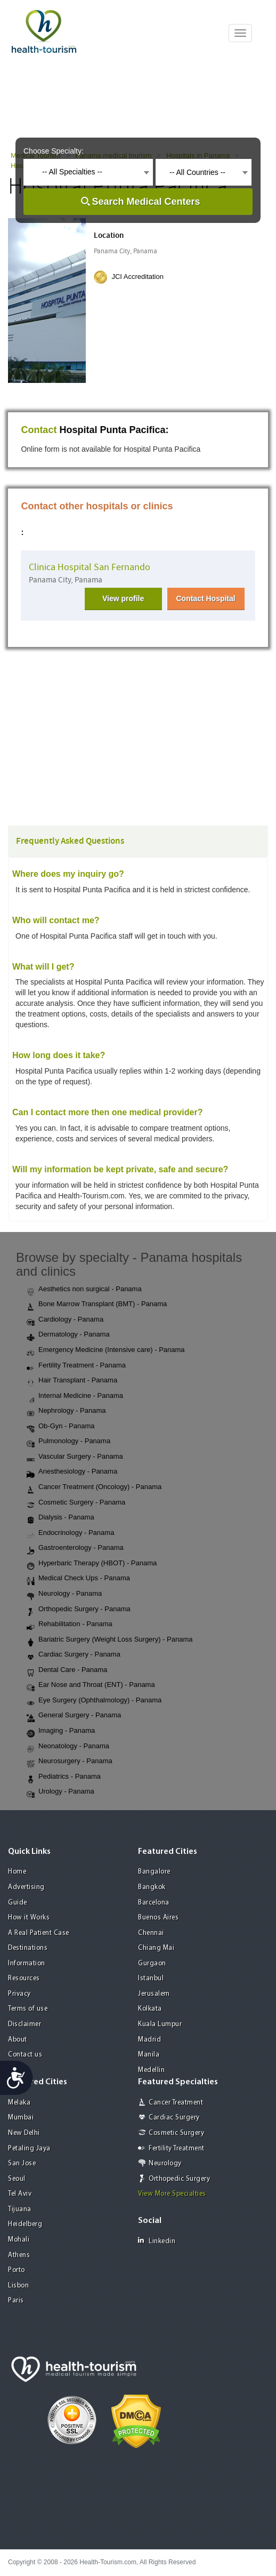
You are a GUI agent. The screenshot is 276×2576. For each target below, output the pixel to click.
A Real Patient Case (38, 1933)
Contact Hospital (205, 598)
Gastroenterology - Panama (75, 1548)
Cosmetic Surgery (176, 2133)
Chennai (151, 1933)
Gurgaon (152, 1963)
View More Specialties (172, 2193)
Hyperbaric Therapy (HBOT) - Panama (92, 1564)
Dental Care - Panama (67, 1670)
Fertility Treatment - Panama (76, 1366)
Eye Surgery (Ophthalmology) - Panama (94, 1701)
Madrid (149, 2039)
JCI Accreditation (137, 277)
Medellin (151, 2070)
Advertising (26, 1887)
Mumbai (21, 2117)
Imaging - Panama (61, 1731)
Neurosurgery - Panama (69, 1761)
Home (17, 1871)
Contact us (25, 2054)
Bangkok (152, 1887)
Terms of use (27, 2008)
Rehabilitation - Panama (69, 1624)
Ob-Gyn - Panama (61, 1426)
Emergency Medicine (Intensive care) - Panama (106, 1350)
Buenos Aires (158, 1917)
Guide (17, 1902)
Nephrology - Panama (66, 1411)
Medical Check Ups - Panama (78, 1578)
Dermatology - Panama (68, 1335)
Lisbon (18, 2285)
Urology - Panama (60, 1792)
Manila (148, 2054)
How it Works (29, 1917)
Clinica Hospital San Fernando (89, 567)
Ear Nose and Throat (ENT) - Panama (91, 1685)
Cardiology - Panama (65, 1320)
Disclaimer (24, 2024)
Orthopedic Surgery (179, 2178)
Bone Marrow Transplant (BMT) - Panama (97, 1304)
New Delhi (24, 2133)
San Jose (22, 2163)
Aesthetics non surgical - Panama (84, 1289)
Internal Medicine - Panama (75, 1396)
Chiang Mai (156, 1948)
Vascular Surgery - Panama (75, 1457)
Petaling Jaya (29, 2148)
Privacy (19, 1993)
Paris (16, 2300)
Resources (24, 1978)
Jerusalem (154, 1993)
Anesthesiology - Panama (72, 1472)
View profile (123, 598)
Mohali (18, 2239)
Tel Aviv (19, 2193)
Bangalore (154, 1871)
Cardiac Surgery (174, 2117)
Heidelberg (25, 2224)
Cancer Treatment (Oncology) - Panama (94, 1487)
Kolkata (150, 2008)
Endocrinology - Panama (70, 1533)
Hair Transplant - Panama (72, 1381)
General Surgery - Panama (74, 1716)
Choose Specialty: (53, 151)
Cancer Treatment (176, 2102)
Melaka (19, 2102)
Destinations (27, 1948)
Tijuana (19, 2209)
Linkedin (156, 2241)
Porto (16, 2270)
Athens (19, 2255)
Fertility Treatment (177, 2148)
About (17, 2039)
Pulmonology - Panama (68, 1441)
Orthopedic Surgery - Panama (79, 1609)
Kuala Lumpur (160, 2024)
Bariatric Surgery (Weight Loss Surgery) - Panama (109, 1640)
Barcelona (153, 1902)
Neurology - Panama (64, 1594)
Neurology (165, 2163)
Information (26, 1963)
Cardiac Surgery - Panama (73, 1655)
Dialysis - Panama (60, 1518)
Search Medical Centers (146, 201)
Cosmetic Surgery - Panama (76, 1503)
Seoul (17, 2178)
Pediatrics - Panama (64, 1777)
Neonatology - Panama (68, 1746)
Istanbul (151, 1978)
